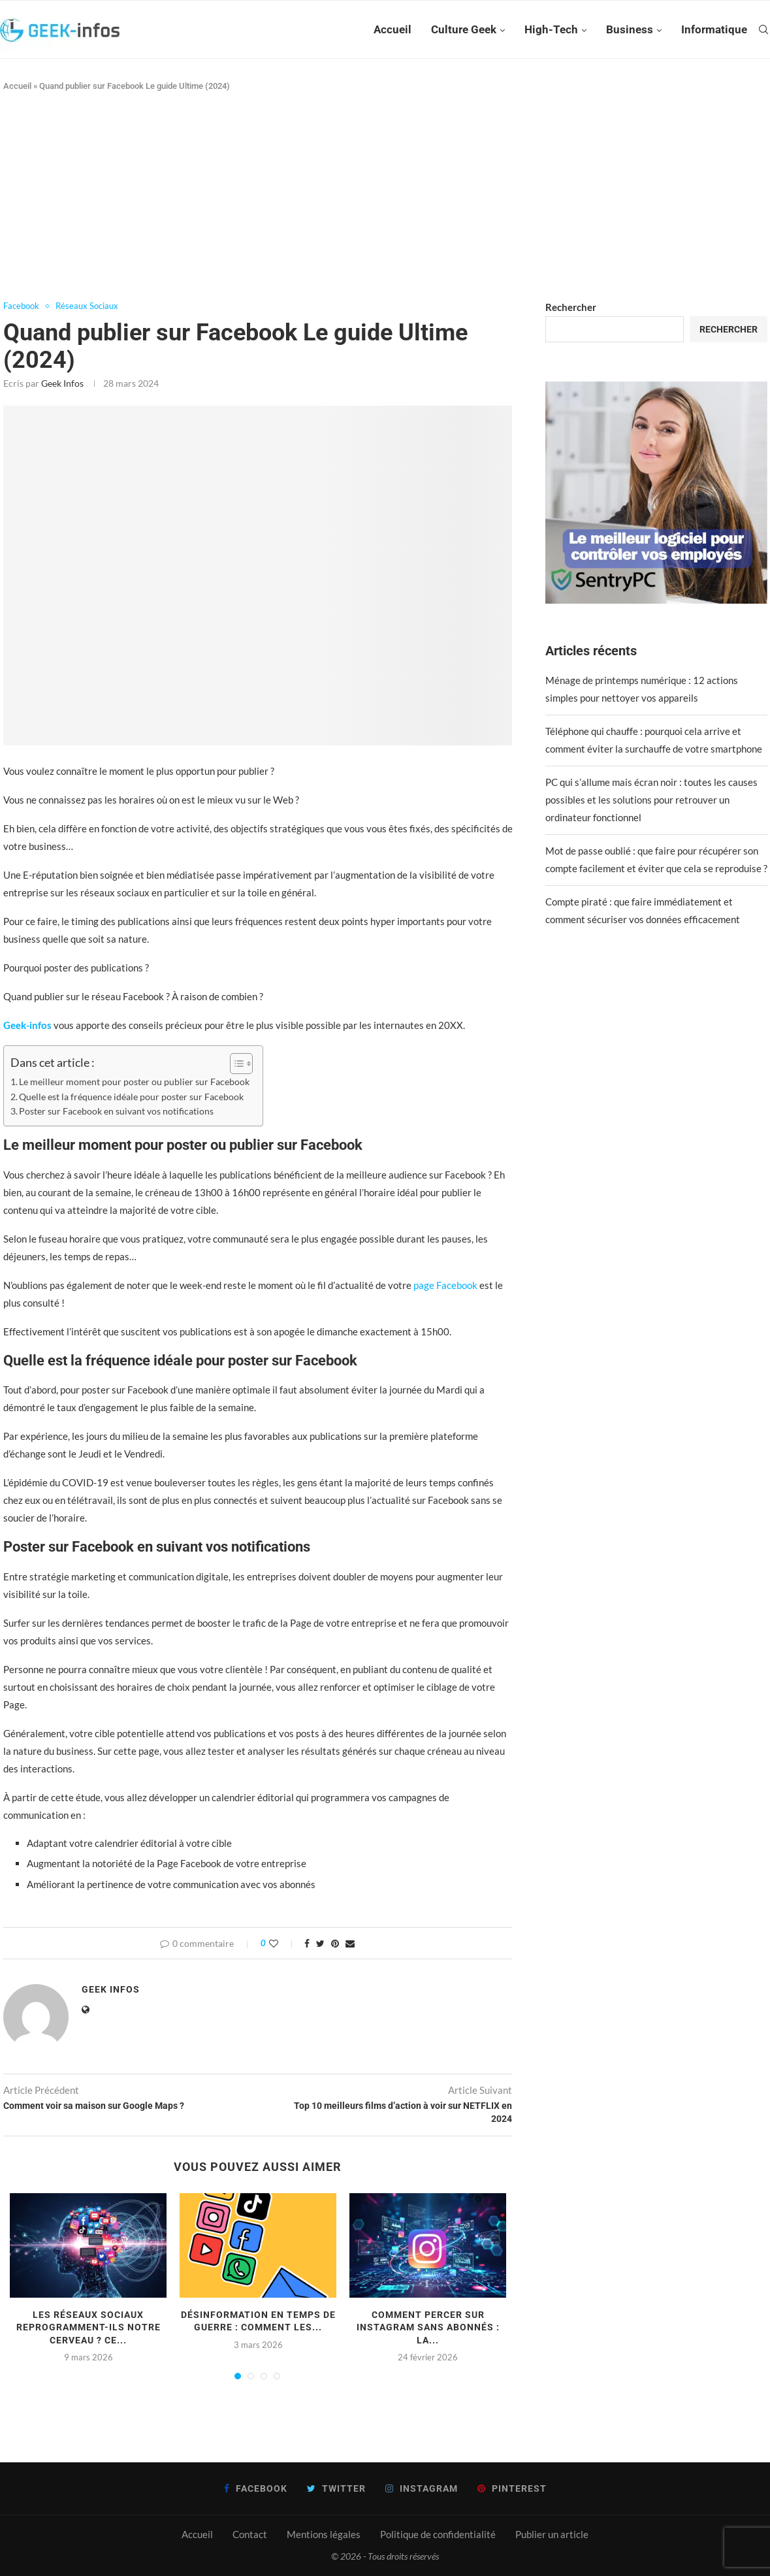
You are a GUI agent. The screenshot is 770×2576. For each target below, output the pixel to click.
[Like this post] (282, 1943)
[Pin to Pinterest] (335, 1943)
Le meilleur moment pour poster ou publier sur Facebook (134, 1082)
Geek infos (62, 383)
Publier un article (551, 2534)
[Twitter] (336, 2488)
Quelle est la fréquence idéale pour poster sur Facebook (131, 1097)
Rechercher (570, 307)
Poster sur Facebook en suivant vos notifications (116, 1111)
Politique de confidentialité (438, 2534)
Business (629, 29)
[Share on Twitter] (320, 1943)
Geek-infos (27, 1025)
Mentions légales (324, 2534)
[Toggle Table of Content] (234, 1063)
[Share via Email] (350, 1943)
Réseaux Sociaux (87, 306)
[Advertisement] (385, 196)
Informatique (714, 29)
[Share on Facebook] (307, 1943)
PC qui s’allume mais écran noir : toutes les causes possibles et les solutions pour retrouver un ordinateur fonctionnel (651, 799)
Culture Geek (463, 29)
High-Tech (551, 29)
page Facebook (445, 1285)
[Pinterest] (512, 2488)
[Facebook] (255, 2488)
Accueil (392, 29)
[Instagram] (421, 2488)
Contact (250, 2534)
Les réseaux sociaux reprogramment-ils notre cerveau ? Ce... (88, 2327)
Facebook (21, 306)
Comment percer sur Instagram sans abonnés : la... (428, 2327)
